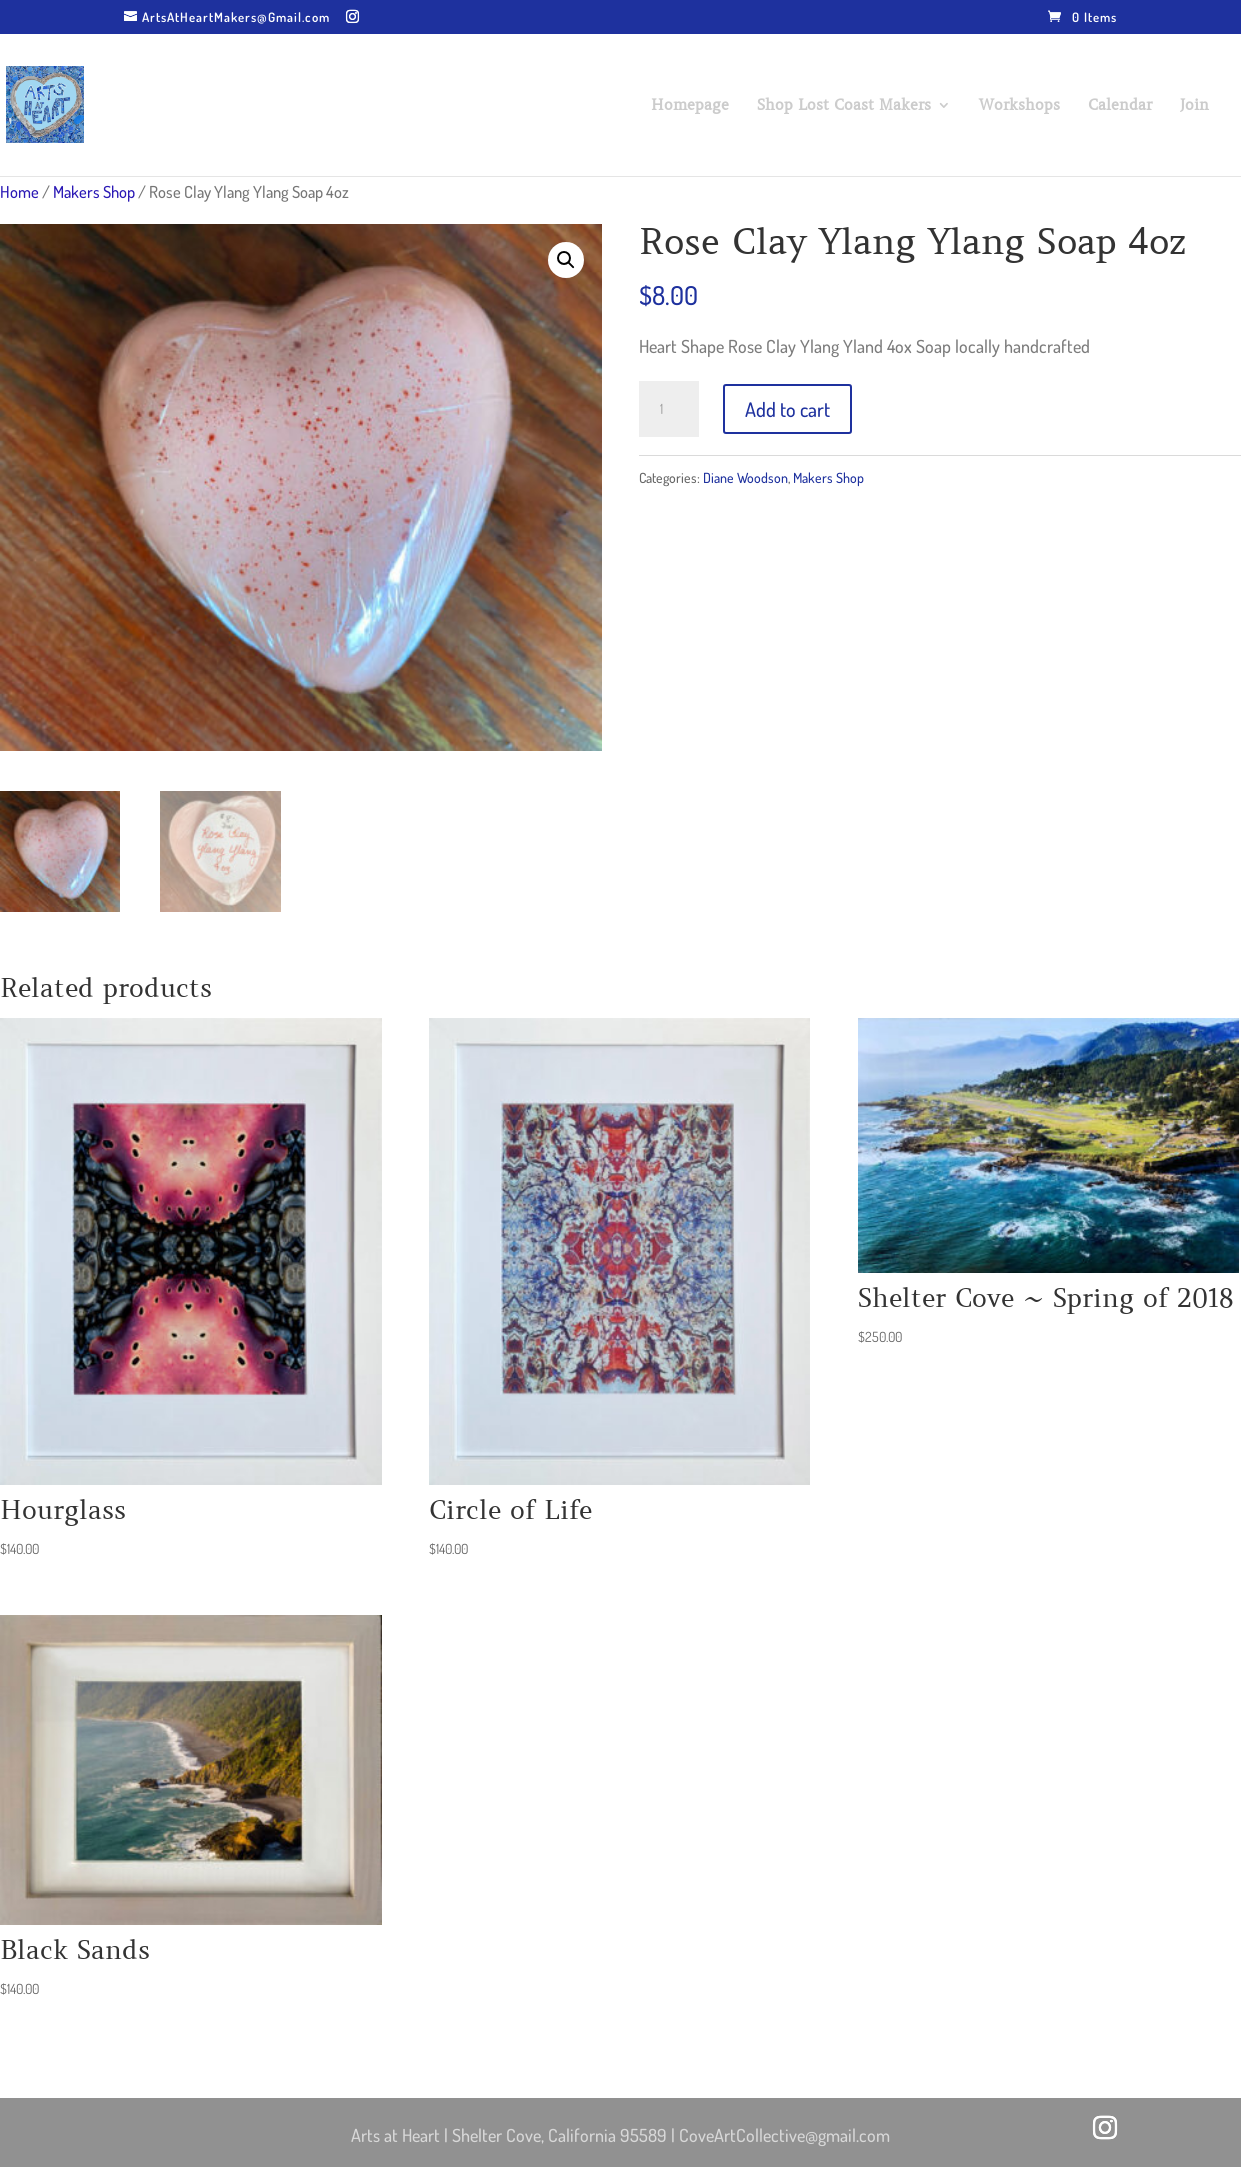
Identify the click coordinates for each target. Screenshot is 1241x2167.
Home (19, 191)
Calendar (1120, 106)
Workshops (1019, 106)
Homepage (690, 106)
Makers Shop (94, 191)
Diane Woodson (745, 477)
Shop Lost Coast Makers (844, 106)
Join (1194, 106)
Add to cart (787, 409)
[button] (566, 260)
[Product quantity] (669, 409)
